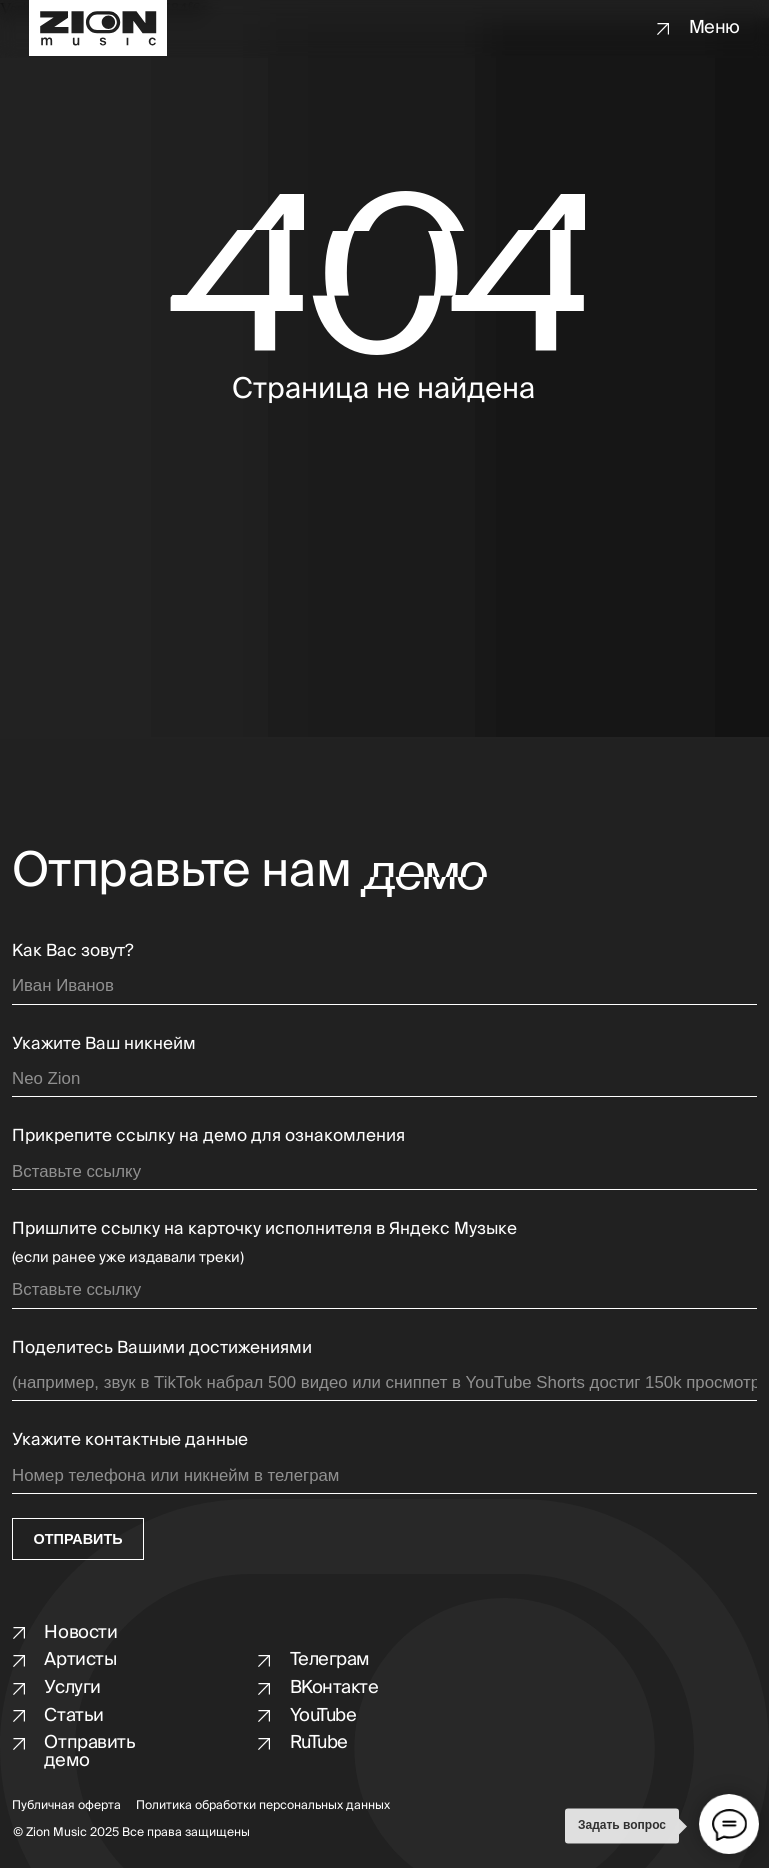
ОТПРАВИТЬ (78, 1539)
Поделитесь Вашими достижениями (162, 1347)
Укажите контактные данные (130, 1439)
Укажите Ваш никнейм (104, 1043)
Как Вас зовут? (73, 950)
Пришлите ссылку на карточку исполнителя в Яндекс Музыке (264, 1228)
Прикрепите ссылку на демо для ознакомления (208, 1135)
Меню (714, 27)
